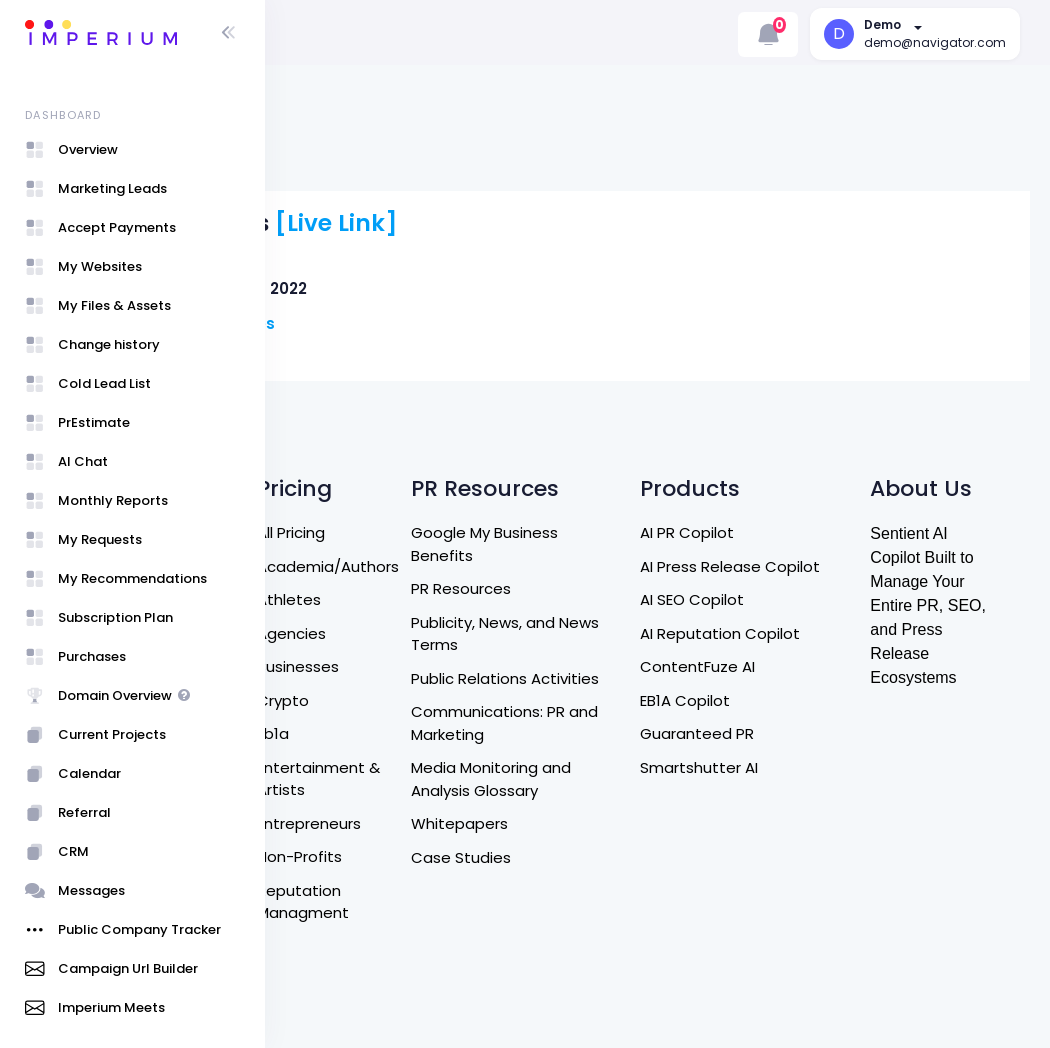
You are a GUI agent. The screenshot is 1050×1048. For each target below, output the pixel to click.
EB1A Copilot (774, 632)
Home (317, 502)
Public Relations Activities (601, 600)
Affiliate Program (327, 827)
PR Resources (593, 498)
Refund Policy (344, 636)
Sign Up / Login (328, 939)
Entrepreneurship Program (358, 883)
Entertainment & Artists (473, 689)
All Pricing (453, 442)
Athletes (451, 509)
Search (321, 469)
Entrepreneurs (471, 733)
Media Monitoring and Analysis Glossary (623, 712)
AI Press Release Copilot (789, 488)
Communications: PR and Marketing (620, 656)
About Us (329, 536)
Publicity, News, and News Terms (615, 544)
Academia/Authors (490, 476)
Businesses (460, 576)
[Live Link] (542, 179)
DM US (317, 603)
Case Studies (593, 789)
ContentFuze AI (786, 599)
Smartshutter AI (788, 699)
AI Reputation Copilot (809, 565)
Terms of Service (328, 682)
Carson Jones (426, 278)
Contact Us (338, 569)
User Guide (335, 983)
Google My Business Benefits (616, 454)
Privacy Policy (344, 726)
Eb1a (435, 643)
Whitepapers (591, 756)
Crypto (445, 610)
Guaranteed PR (786, 666)
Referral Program (327, 771)
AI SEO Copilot (781, 532)
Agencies (453, 543)
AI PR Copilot (776, 442)
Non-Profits (461, 766)
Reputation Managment (465, 812)
